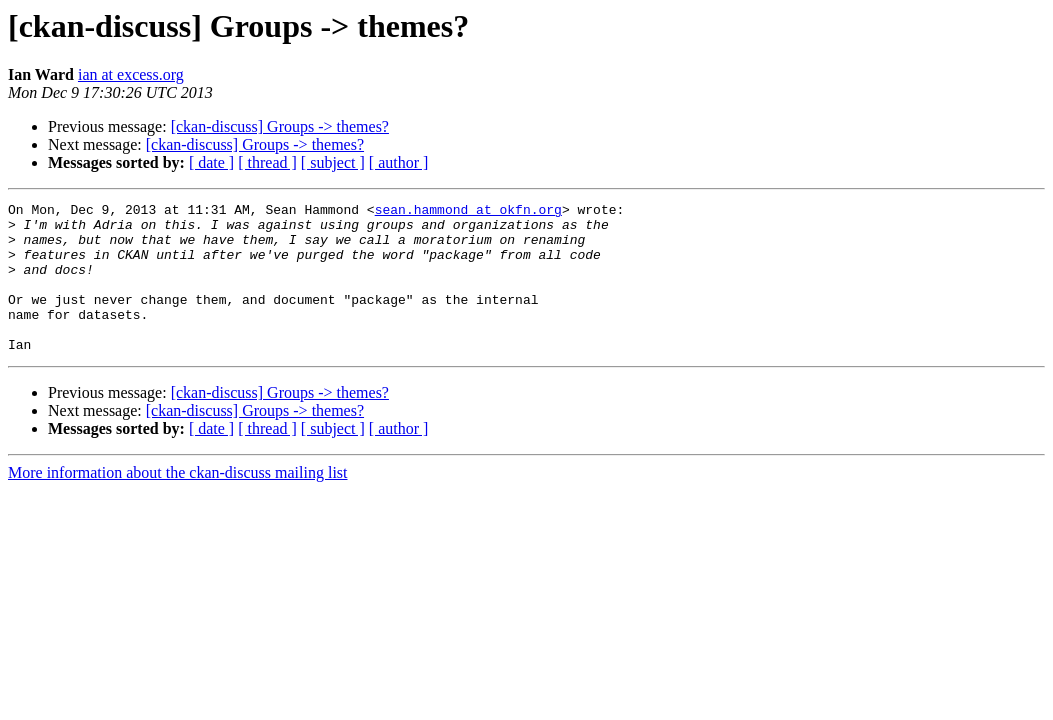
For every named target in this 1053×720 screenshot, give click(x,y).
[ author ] (399, 162)
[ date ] (211, 162)
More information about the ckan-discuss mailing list (178, 502)
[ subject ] (333, 162)
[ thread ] (267, 162)
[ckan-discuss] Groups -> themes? (280, 126)
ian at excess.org (131, 74)
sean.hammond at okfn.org (468, 212)
